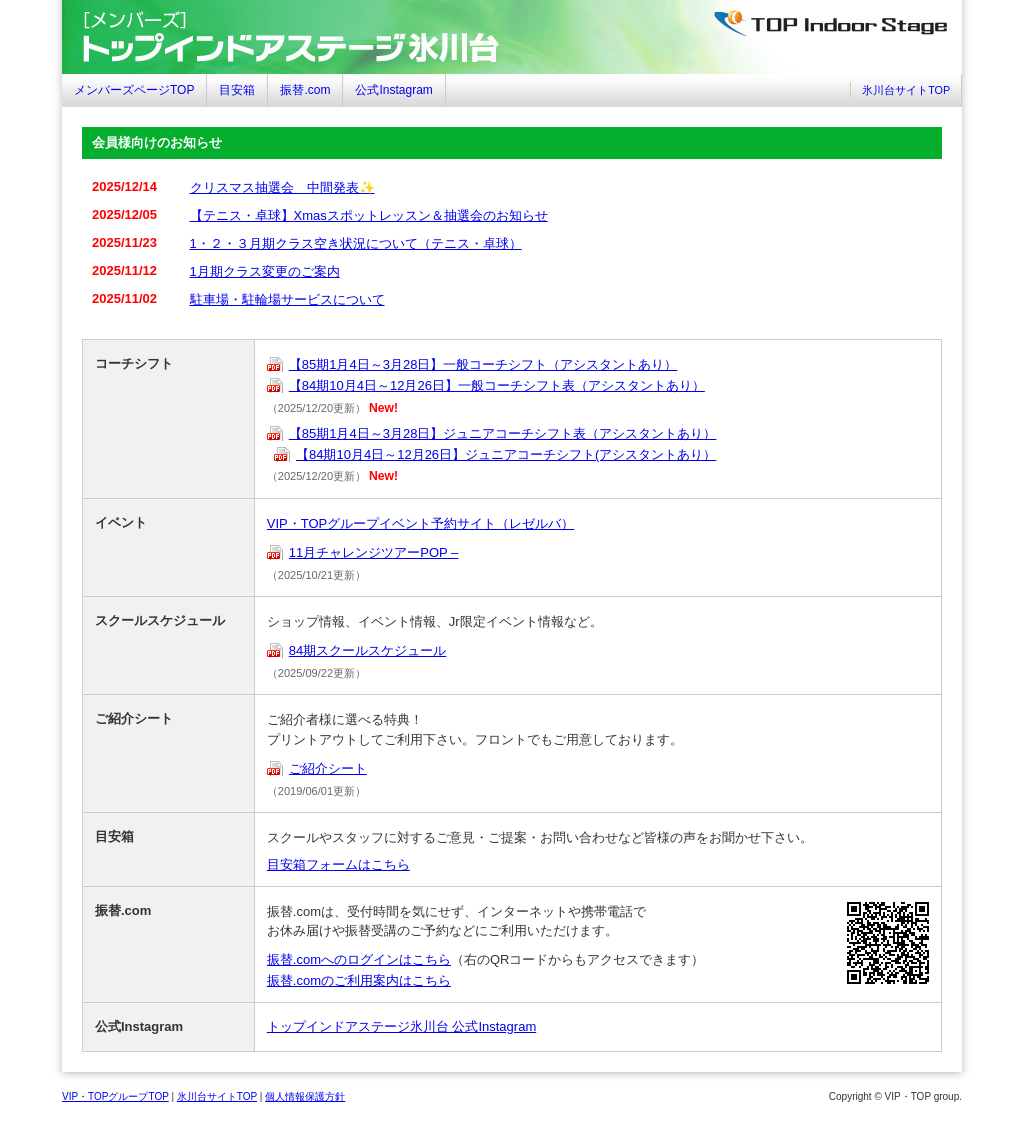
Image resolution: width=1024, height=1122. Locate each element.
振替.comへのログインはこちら (359, 959)
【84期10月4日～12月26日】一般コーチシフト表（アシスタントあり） (497, 385)
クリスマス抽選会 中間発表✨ (282, 187)
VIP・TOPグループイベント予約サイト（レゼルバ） (420, 523)
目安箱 (237, 90)
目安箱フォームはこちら (338, 864)
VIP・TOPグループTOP (115, 1096)
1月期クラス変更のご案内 (265, 271)
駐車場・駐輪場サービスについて (287, 299)
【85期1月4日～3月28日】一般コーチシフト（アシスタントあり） (483, 364)
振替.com (305, 90)
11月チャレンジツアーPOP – (374, 552)
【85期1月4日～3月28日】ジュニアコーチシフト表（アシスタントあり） (503, 433)
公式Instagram (393, 90)
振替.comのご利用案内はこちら (359, 980)
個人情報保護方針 (305, 1096)
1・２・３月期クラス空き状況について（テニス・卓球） (356, 243)
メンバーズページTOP (134, 90)
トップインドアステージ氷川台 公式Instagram (401, 1026)
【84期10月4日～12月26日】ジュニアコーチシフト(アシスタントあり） (506, 454)
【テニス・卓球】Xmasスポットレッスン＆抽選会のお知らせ (369, 215)
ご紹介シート (328, 768)
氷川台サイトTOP (906, 90)
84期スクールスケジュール (367, 650)
